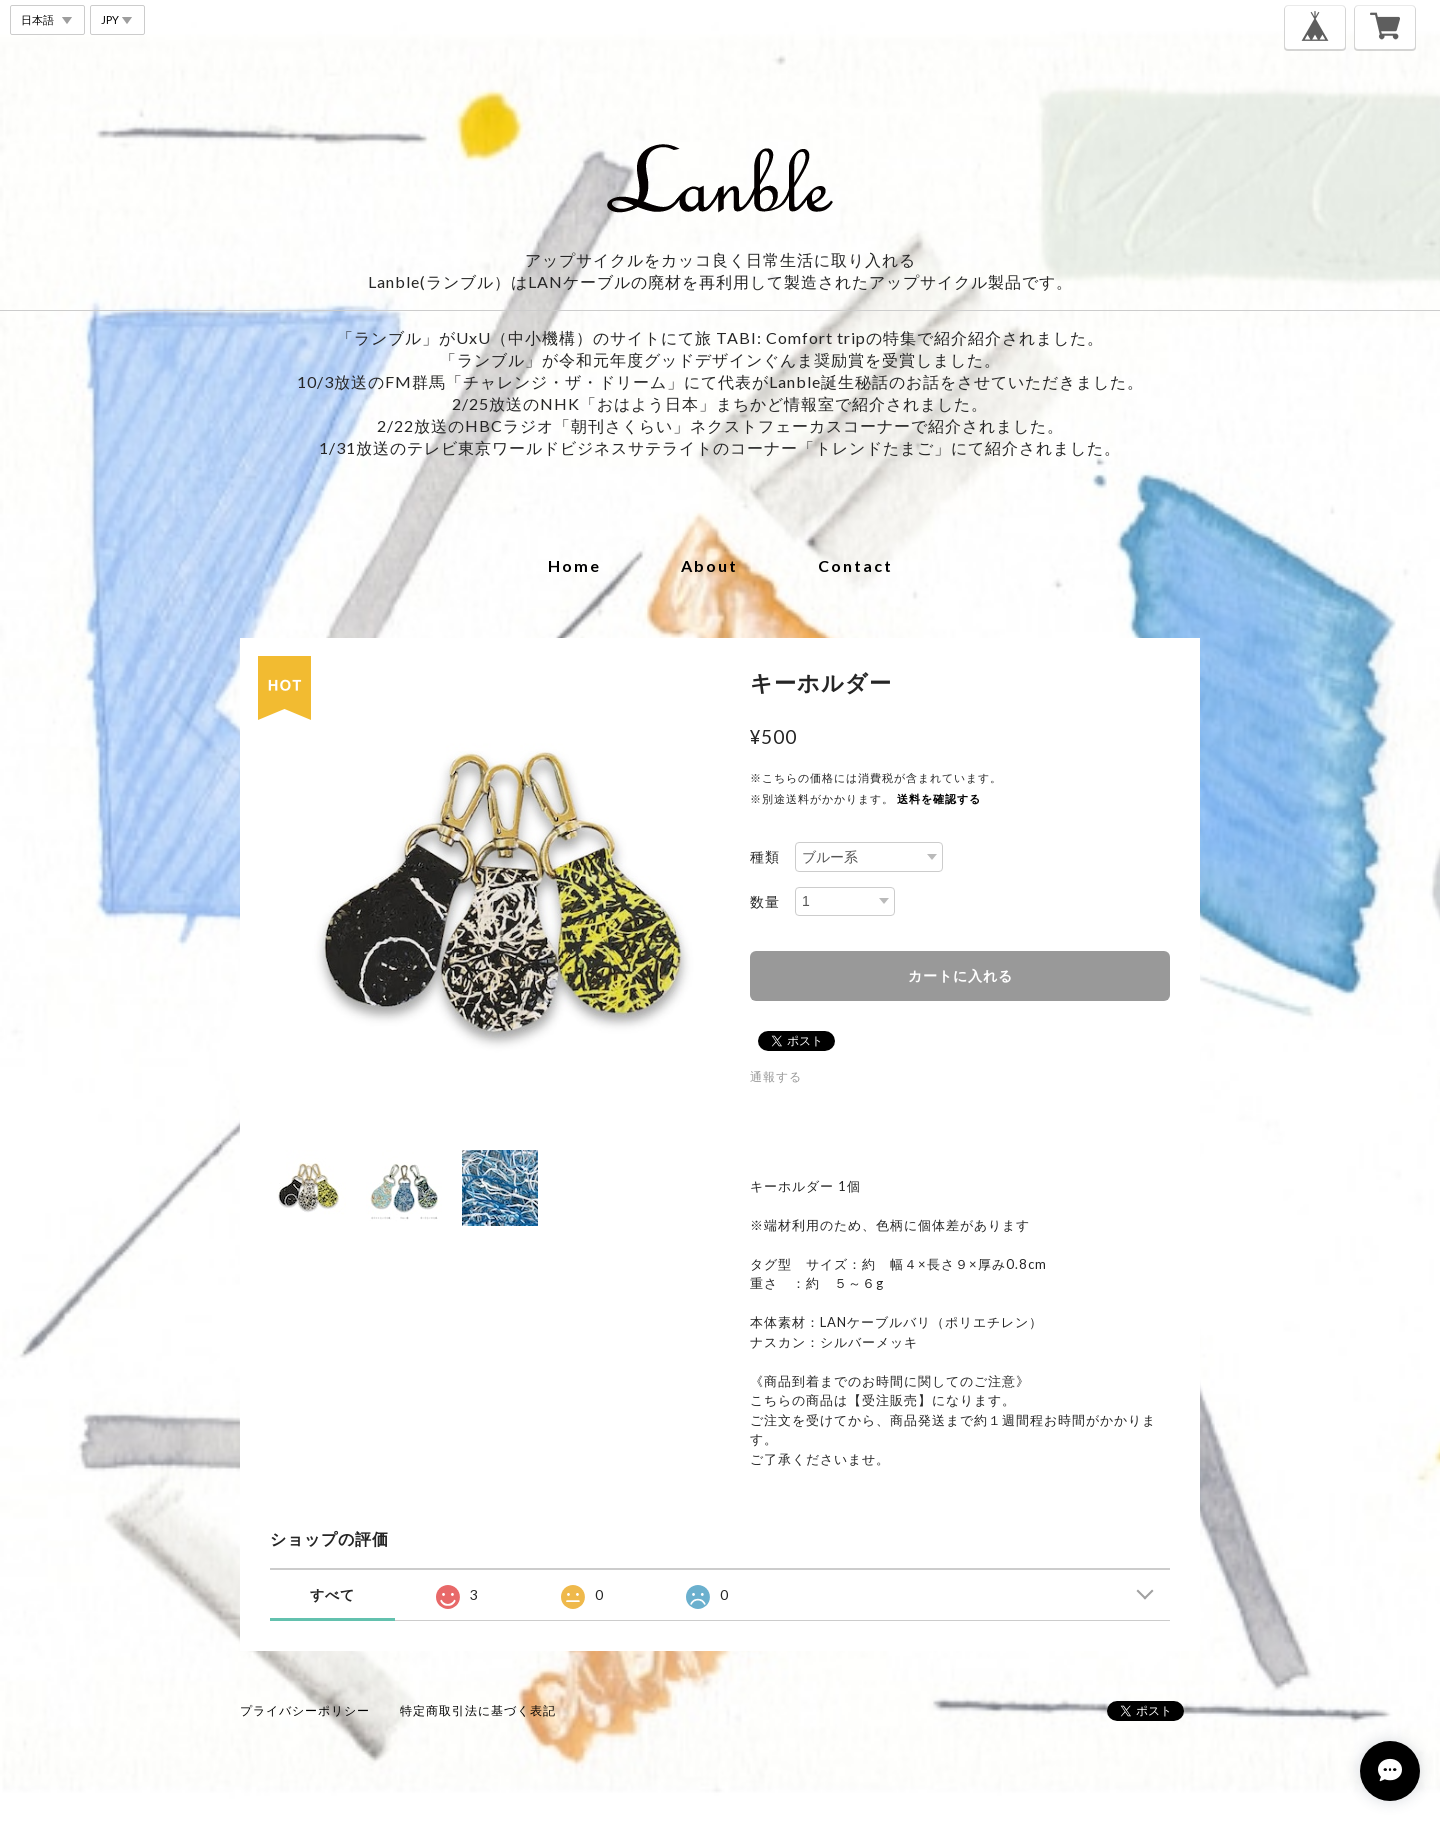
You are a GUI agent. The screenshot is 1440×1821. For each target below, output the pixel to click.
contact (855, 565)
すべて (332, 1594)
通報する (776, 1076)
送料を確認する (939, 798)
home (574, 565)
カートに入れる (960, 976)
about (709, 565)
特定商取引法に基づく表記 (478, 1710)
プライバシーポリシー (305, 1710)
